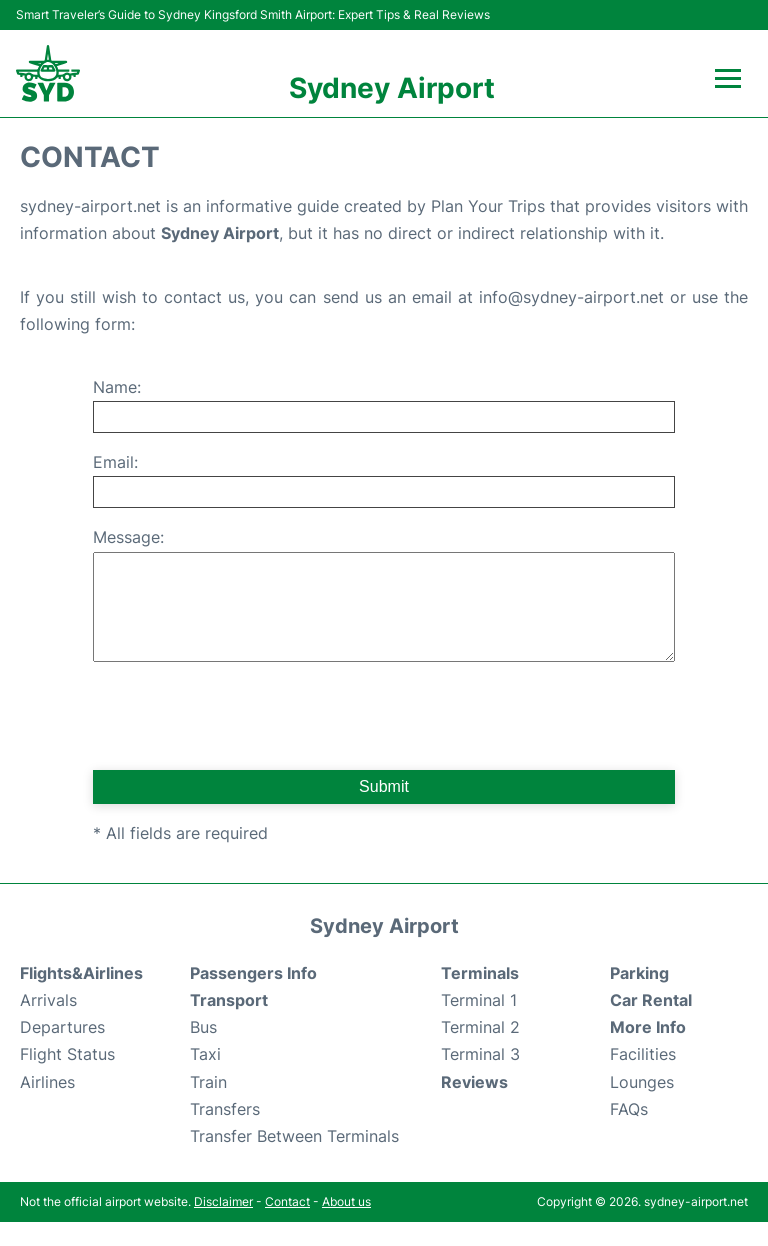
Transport (229, 1024)
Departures (62, 1051)
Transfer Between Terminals (294, 1160)
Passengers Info (253, 997)
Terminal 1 (479, 1024)
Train (208, 1106)
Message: (128, 537)
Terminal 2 (480, 1051)
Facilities (643, 1078)
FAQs (629, 1133)
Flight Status (67, 1078)
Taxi (205, 1078)
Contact (287, 1225)
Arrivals (48, 1024)
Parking (639, 997)
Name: (117, 387)
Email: (115, 462)
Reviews (474, 1106)
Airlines (47, 1106)
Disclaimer (223, 1225)
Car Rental (651, 1024)
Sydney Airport (392, 88)
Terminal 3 (480, 1078)
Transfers (225, 1133)
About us (346, 1225)
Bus (203, 1051)
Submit (384, 810)
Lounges (642, 1106)
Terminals (480, 997)
